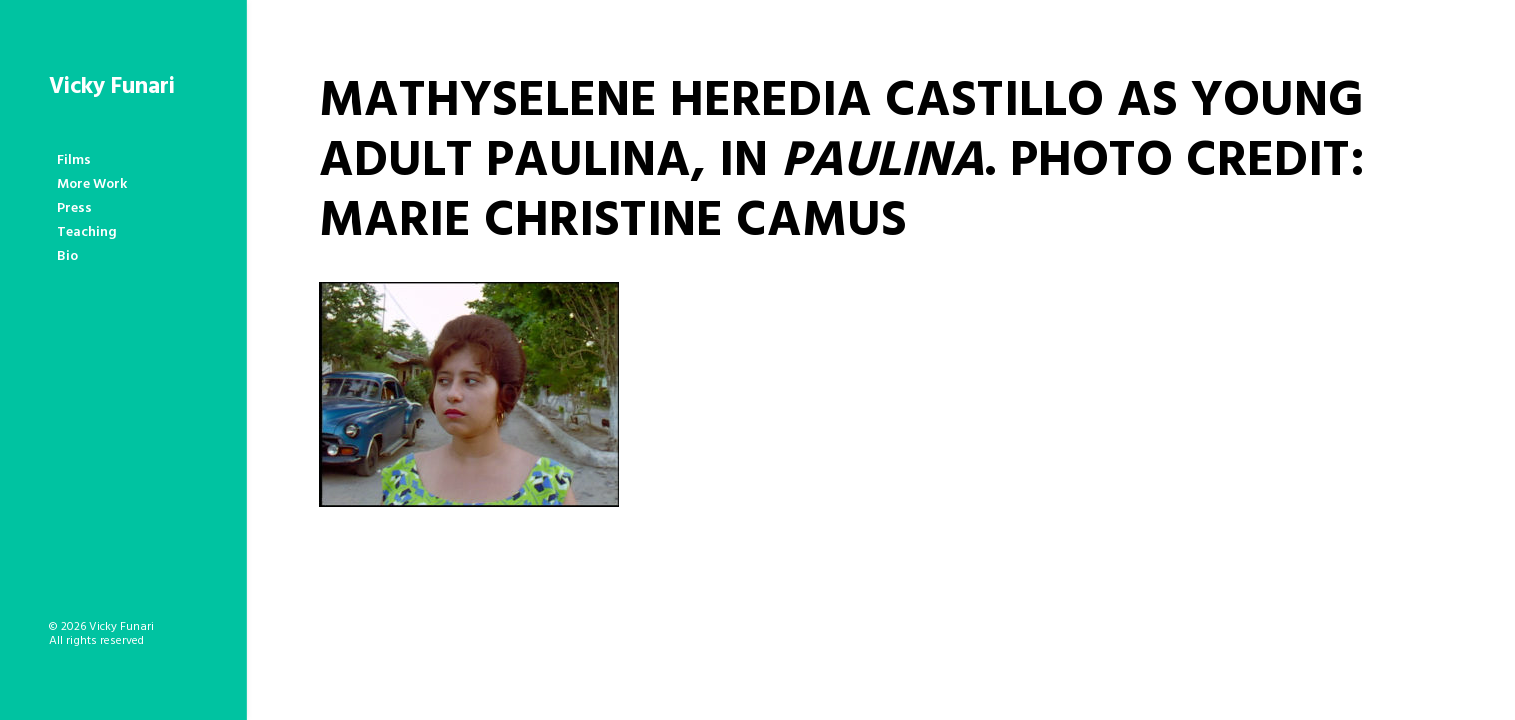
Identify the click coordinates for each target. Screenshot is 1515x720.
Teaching (87, 232)
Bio (67, 256)
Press (74, 208)
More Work (92, 184)
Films (74, 160)
